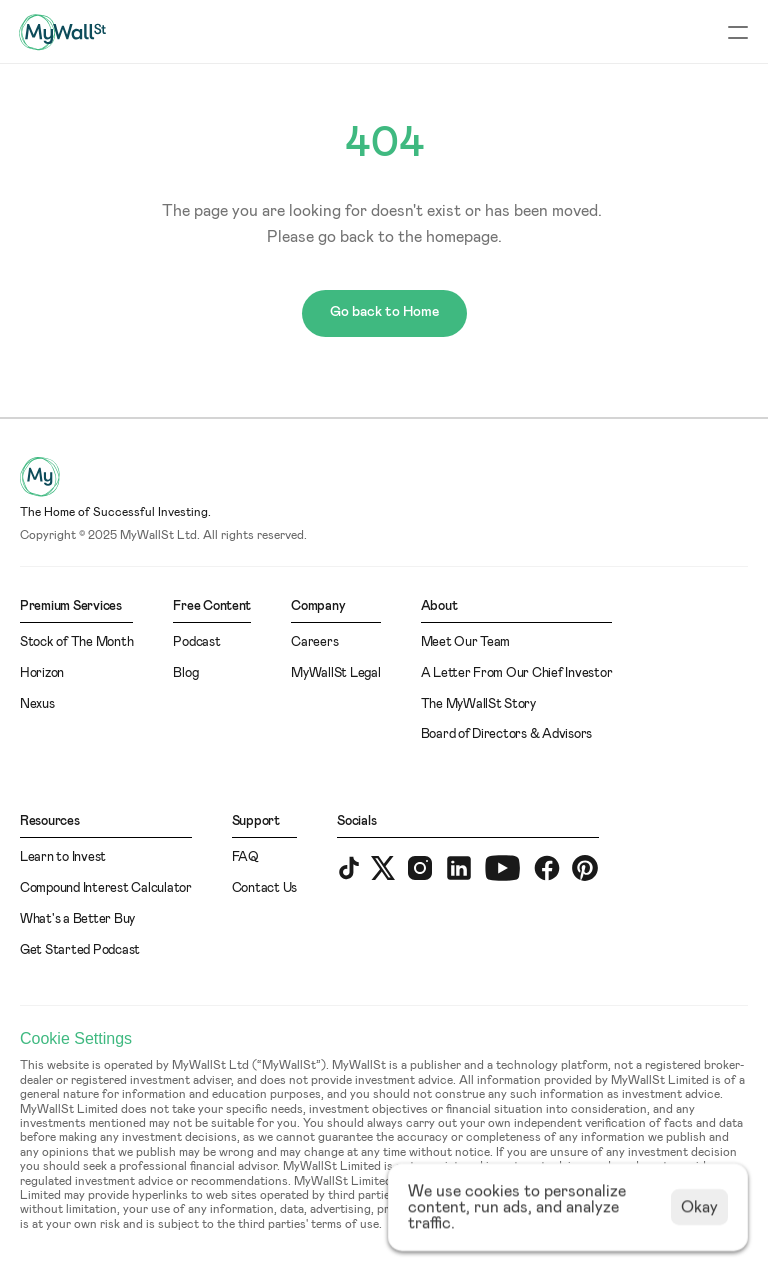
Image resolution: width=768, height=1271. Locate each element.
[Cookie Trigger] (76, 1039)
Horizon (42, 673)
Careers (314, 642)
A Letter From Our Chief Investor (517, 673)
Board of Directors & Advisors (506, 734)
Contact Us (264, 888)
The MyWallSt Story (478, 704)
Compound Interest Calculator (106, 888)
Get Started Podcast (80, 950)
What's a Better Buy (77, 919)
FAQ (245, 857)
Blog (185, 673)
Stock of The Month (76, 642)
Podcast (196, 642)
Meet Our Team (466, 642)
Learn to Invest (63, 857)
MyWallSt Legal (335, 673)
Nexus (37, 704)
